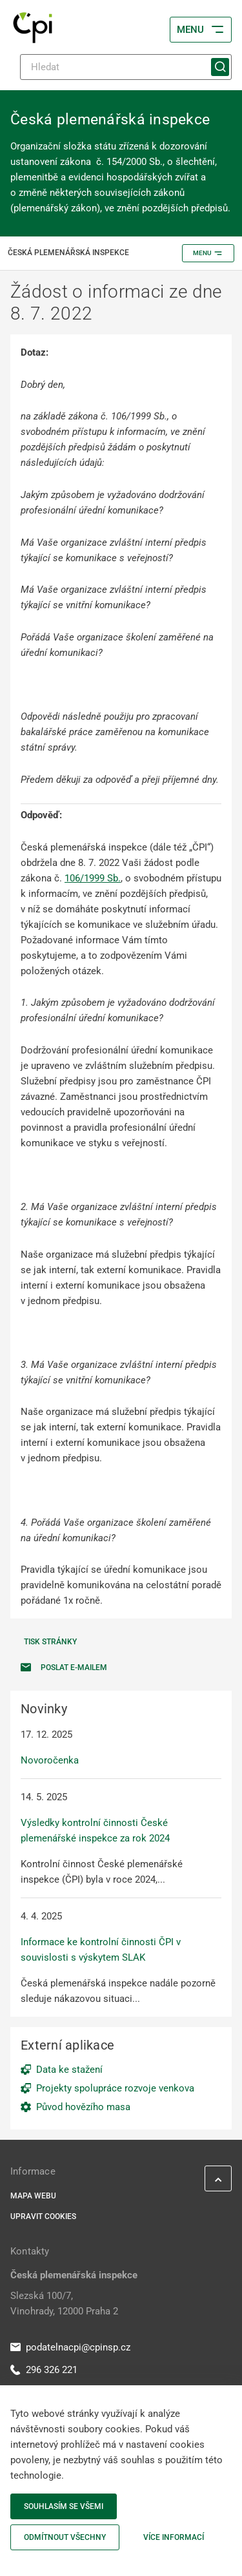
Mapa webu (33, 2195)
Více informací (173, 2537)
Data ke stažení (69, 2069)
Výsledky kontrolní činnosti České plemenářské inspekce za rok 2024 (95, 1830)
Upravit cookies (43, 2216)
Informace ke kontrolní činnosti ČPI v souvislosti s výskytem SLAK (101, 1949)
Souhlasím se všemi (63, 2506)
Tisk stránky (50, 1641)
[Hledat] (126, 67)
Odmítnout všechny (65, 2537)
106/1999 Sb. (93, 878)
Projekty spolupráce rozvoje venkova (115, 2088)
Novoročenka (50, 1760)
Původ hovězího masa (83, 2107)
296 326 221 (43, 2370)
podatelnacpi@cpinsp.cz (70, 2347)
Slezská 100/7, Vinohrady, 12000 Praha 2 (64, 2303)
